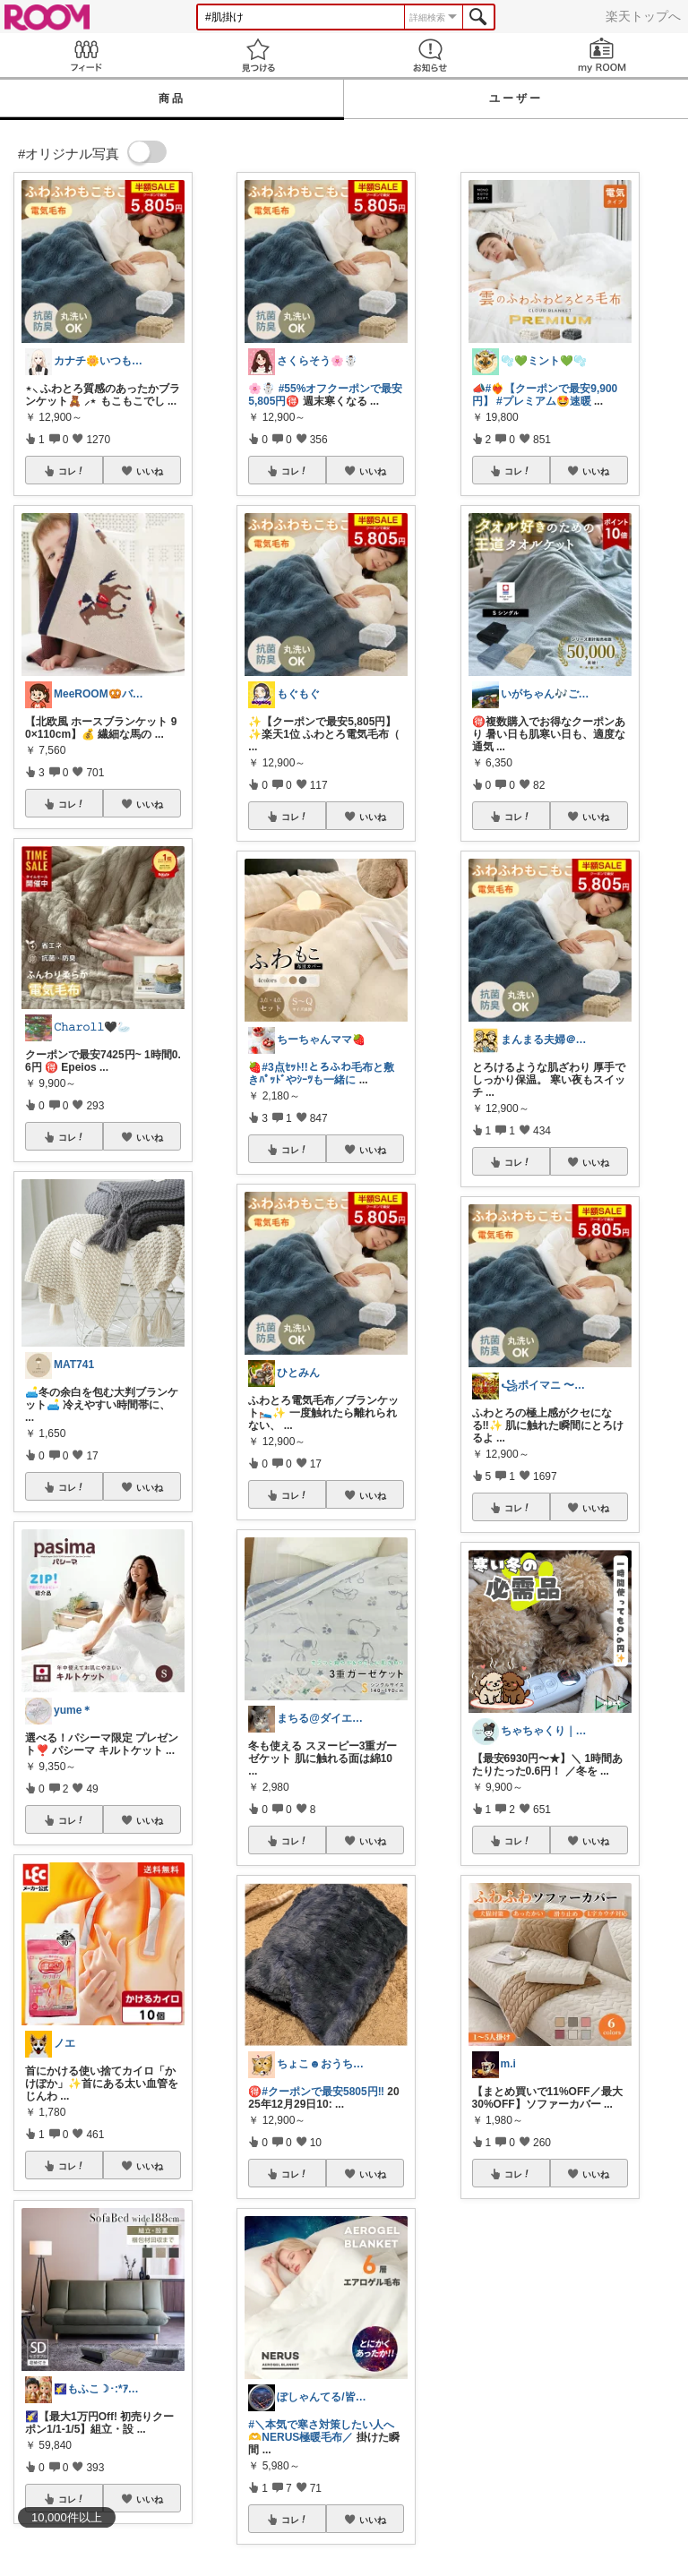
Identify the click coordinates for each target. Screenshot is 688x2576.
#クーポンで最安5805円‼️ (323, 2091)
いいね (149, 470)
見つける (258, 55)
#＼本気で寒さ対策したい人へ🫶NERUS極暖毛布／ (321, 2430)
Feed (86, 55)
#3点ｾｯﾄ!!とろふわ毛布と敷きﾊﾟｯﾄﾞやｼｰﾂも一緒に (320, 1073)
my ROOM (602, 55)
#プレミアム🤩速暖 (543, 401)
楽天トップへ (643, 16)
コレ (71, 470)
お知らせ (430, 55)
